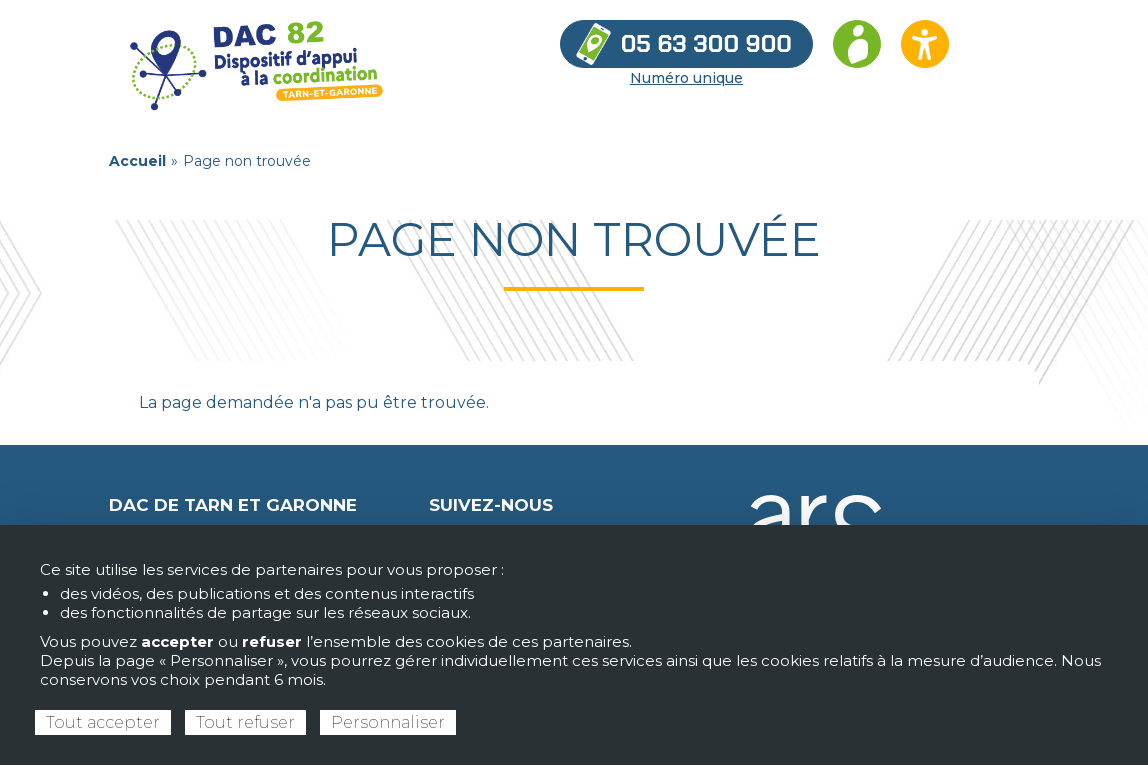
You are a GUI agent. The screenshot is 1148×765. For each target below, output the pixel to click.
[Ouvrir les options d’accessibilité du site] (925, 44)
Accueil (137, 161)
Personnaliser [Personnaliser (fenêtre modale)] (388, 722)
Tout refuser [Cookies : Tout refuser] (245, 722)
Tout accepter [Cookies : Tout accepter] (103, 722)
